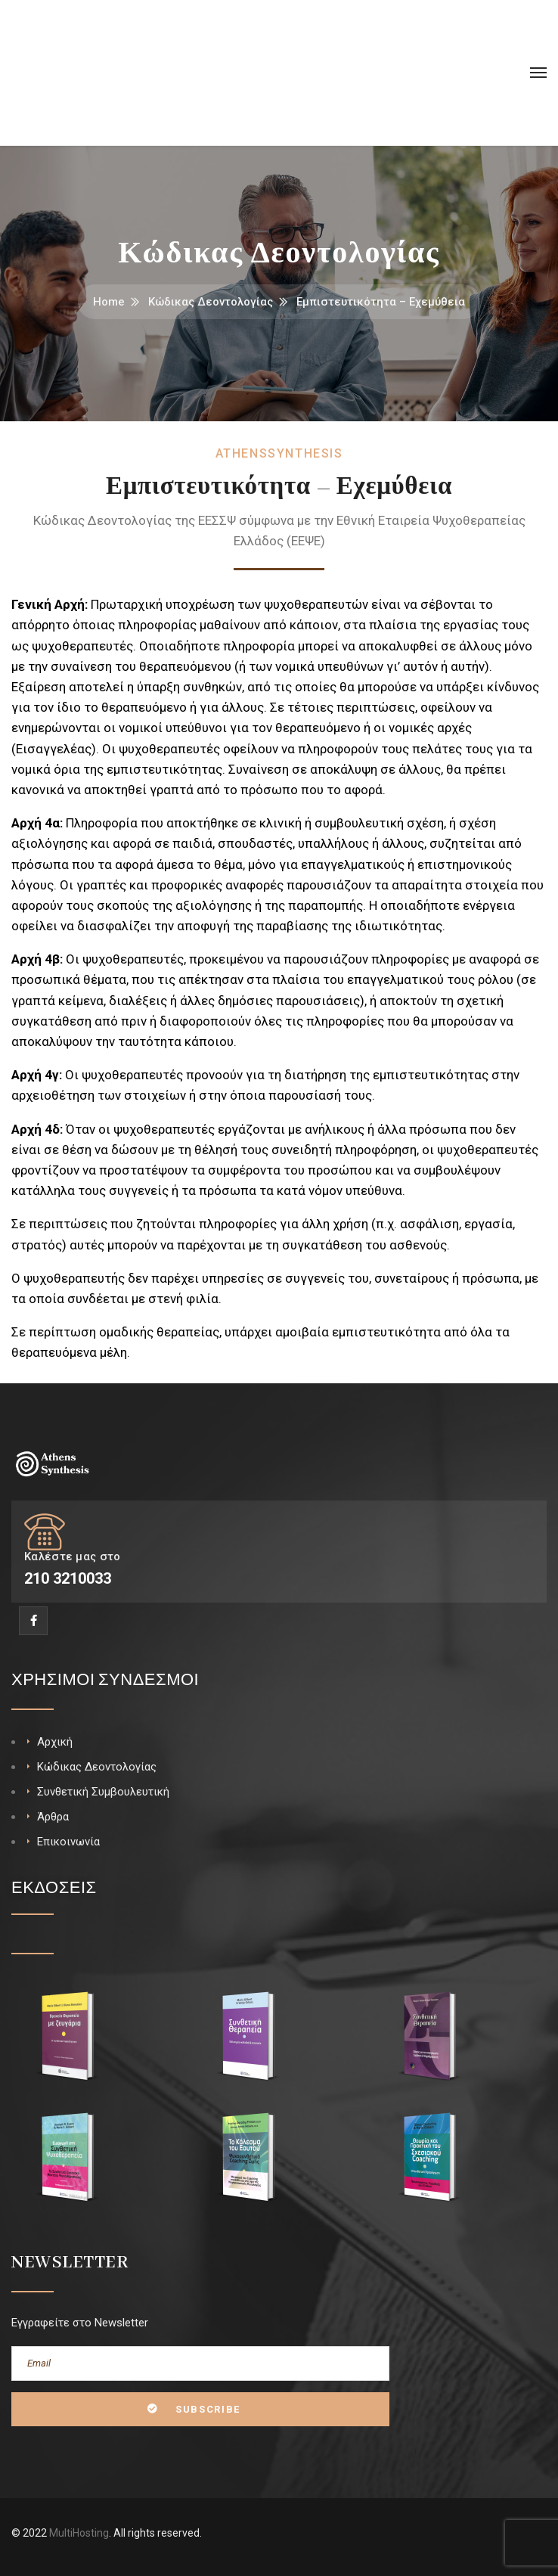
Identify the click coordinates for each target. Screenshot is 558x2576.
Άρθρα (53, 1816)
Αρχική (55, 1742)
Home (109, 302)
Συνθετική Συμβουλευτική (103, 1792)
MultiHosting (79, 2533)
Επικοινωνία (68, 1841)
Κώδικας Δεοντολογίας (210, 302)
